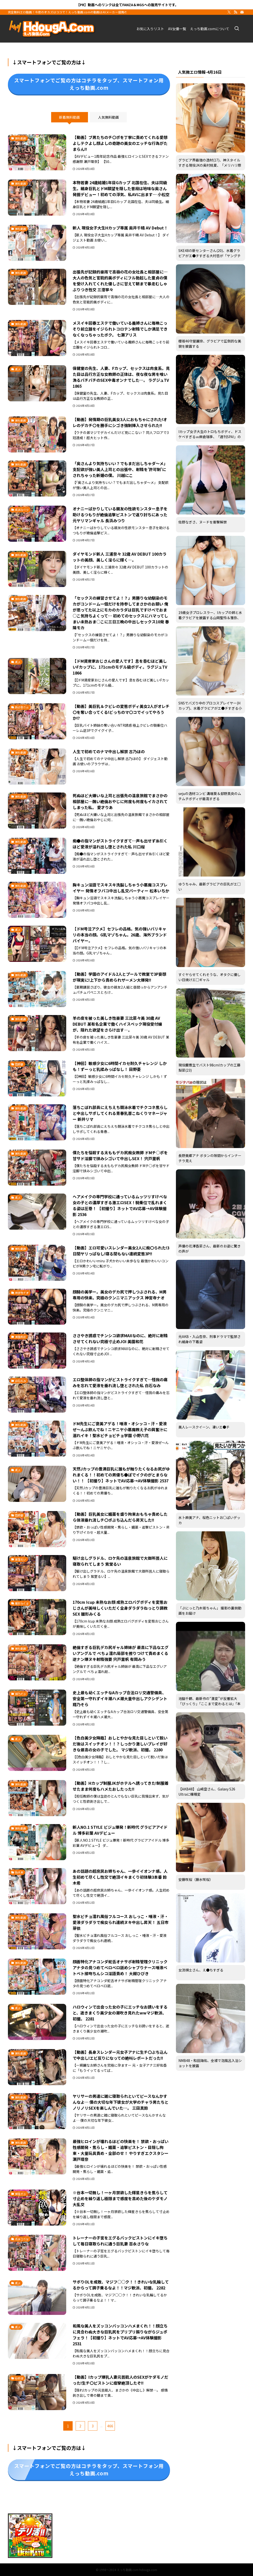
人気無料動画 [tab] (108, 117)
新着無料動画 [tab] (69, 117)
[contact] (242, 12)
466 (110, 2425)
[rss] (235, 12)
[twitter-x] (229, 12)
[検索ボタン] (236, 29)
